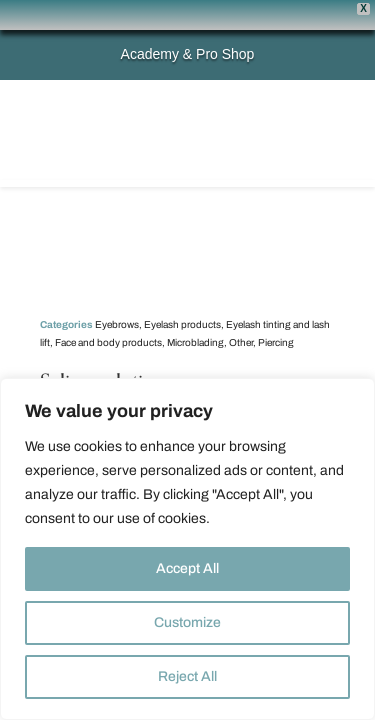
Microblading (195, 312)
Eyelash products (182, 294)
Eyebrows (117, 294)
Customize (187, 622)
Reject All (187, 676)
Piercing (276, 312)
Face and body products (108, 312)
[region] (187, 549)
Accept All (187, 568)
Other (241, 312)
